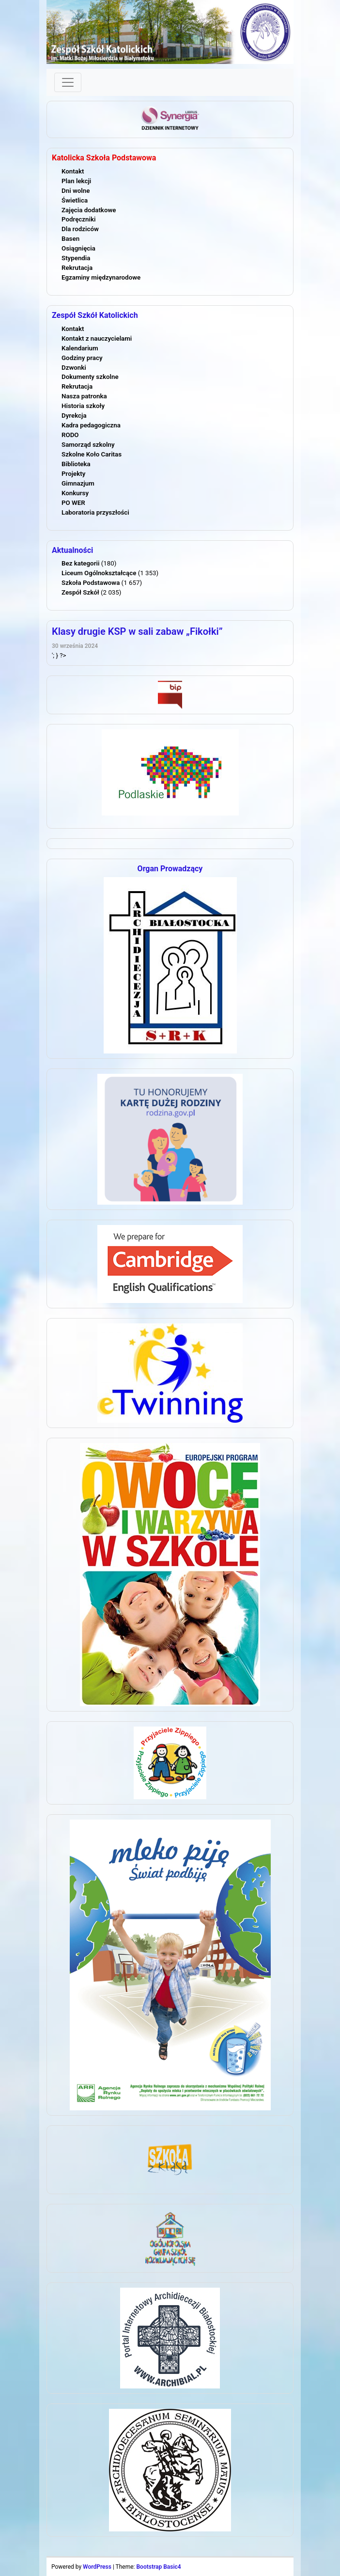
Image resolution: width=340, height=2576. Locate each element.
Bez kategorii (80, 563)
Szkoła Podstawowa (91, 582)
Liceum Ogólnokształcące (99, 573)
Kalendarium (80, 348)
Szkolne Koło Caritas (92, 454)
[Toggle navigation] (67, 82)
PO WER (73, 502)
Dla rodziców (80, 229)
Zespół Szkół (80, 592)
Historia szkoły (83, 405)
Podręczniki (78, 219)
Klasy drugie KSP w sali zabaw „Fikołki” (137, 631)
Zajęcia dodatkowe (89, 210)
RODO (70, 435)
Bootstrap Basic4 (158, 2566)
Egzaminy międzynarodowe (101, 277)
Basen (70, 238)
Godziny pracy (82, 357)
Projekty (73, 473)
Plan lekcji (76, 181)
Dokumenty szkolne (90, 376)
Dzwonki (74, 367)
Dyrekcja (74, 415)
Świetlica (75, 200)
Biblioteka (76, 464)
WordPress (97, 2566)
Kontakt (73, 171)
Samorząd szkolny (88, 444)
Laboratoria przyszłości (95, 512)
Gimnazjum (78, 483)
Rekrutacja (77, 267)
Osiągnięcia (78, 248)
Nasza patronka (84, 396)
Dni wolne (76, 190)
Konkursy (75, 493)
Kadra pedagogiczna (91, 425)
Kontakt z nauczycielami (97, 338)
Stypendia (76, 258)
